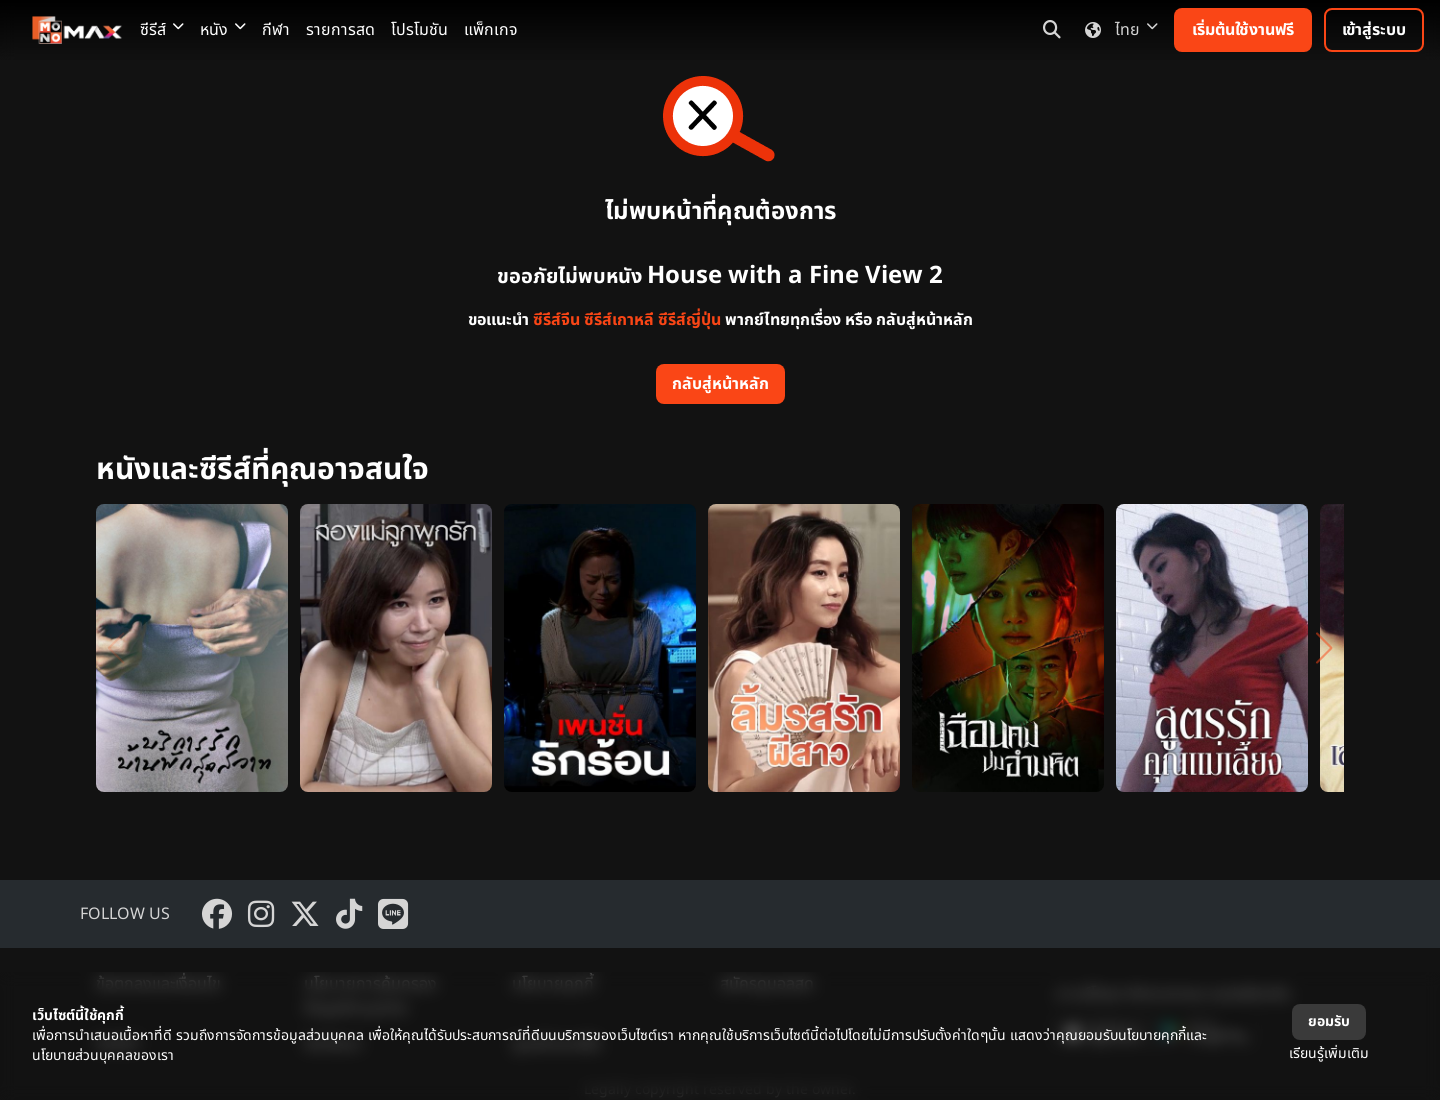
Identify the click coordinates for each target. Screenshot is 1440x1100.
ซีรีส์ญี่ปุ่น (689, 320)
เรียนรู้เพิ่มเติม (1329, 1053)
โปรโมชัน (419, 30)
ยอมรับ (1329, 1021)
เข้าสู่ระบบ (1374, 30)
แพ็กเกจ (491, 30)
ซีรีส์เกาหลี (619, 320)
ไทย (1117, 30)
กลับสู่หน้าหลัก (720, 384)
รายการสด (340, 30)
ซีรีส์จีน (556, 320)
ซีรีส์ (162, 30)
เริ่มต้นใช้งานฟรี (1243, 30)
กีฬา (276, 30)
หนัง (223, 30)
